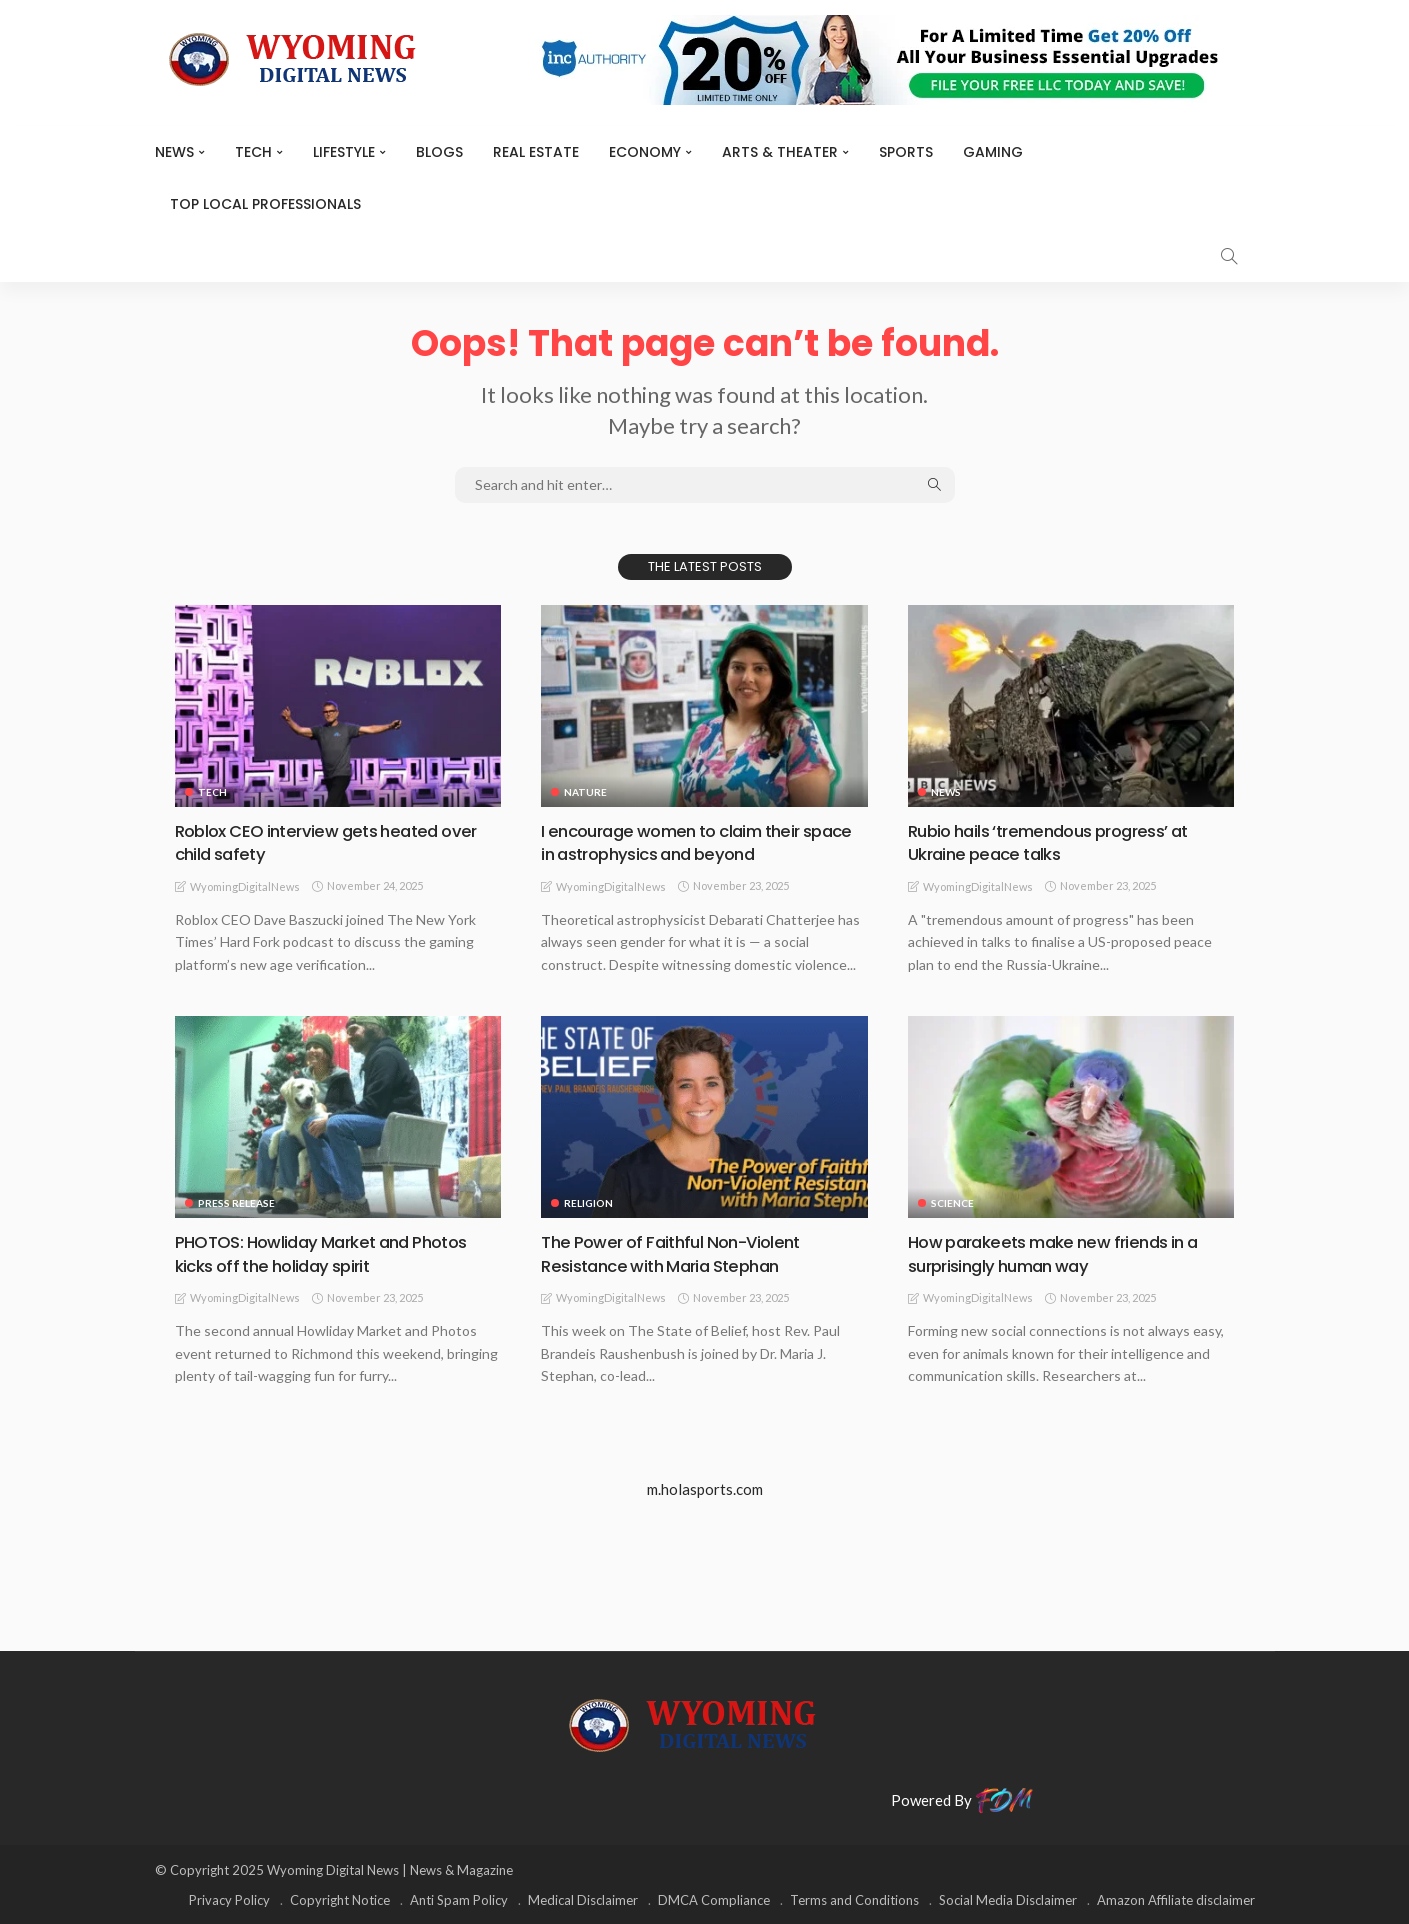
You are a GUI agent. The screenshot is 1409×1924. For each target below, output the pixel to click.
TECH (253, 152)
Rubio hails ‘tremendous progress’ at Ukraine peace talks (1059, 842)
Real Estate (536, 152)
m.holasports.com (705, 1489)
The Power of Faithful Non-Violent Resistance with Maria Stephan (678, 1253)
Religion (588, 1203)
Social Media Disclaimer (1008, 1899)
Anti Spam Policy (459, 1899)
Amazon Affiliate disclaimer (1176, 1899)
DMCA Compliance (714, 1899)
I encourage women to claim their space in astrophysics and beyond (683, 842)
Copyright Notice (340, 1899)
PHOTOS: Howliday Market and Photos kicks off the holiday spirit (332, 1253)
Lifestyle (344, 152)
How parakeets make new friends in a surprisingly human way (1063, 1253)
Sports (906, 152)
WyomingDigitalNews (245, 886)
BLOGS (439, 152)
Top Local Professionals (265, 204)
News (174, 152)
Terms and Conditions (854, 1899)
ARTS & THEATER (780, 152)
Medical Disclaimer (583, 1899)
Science (952, 1203)
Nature (585, 792)
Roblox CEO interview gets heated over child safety (335, 842)
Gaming (993, 152)
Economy (645, 152)
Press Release (236, 1203)
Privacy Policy (229, 1899)
